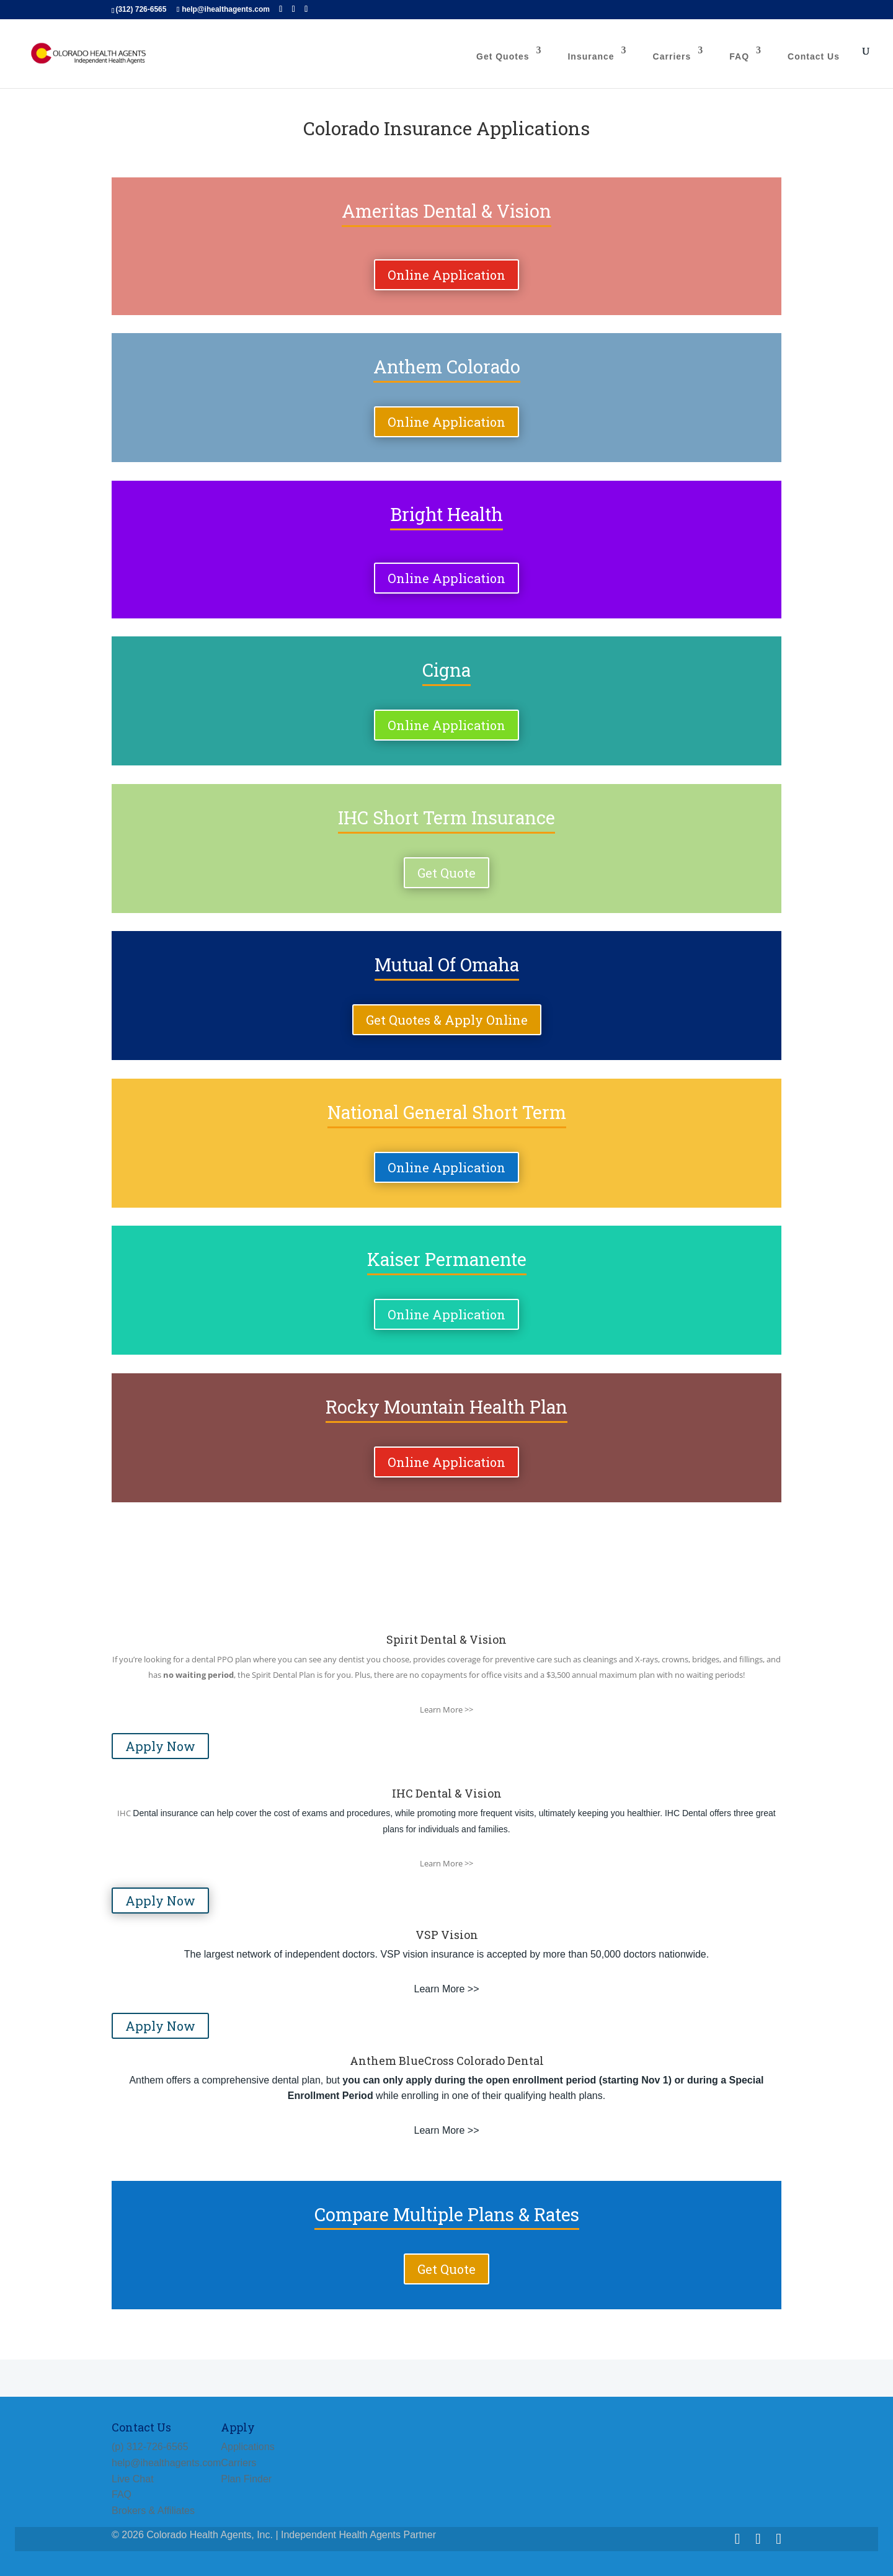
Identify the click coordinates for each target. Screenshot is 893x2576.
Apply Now (160, 1746)
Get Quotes (502, 56)
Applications (247, 2446)
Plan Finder (246, 2479)
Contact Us (814, 56)
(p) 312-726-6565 (150, 2446)
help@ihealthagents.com (166, 2463)
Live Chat (133, 2479)
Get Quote (446, 873)
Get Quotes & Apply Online (447, 1020)
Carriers (672, 56)
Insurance (590, 56)
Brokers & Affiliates (153, 2510)
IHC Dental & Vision (447, 1793)
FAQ (739, 56)
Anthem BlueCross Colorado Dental (447, 2060)
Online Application (446, 275)
